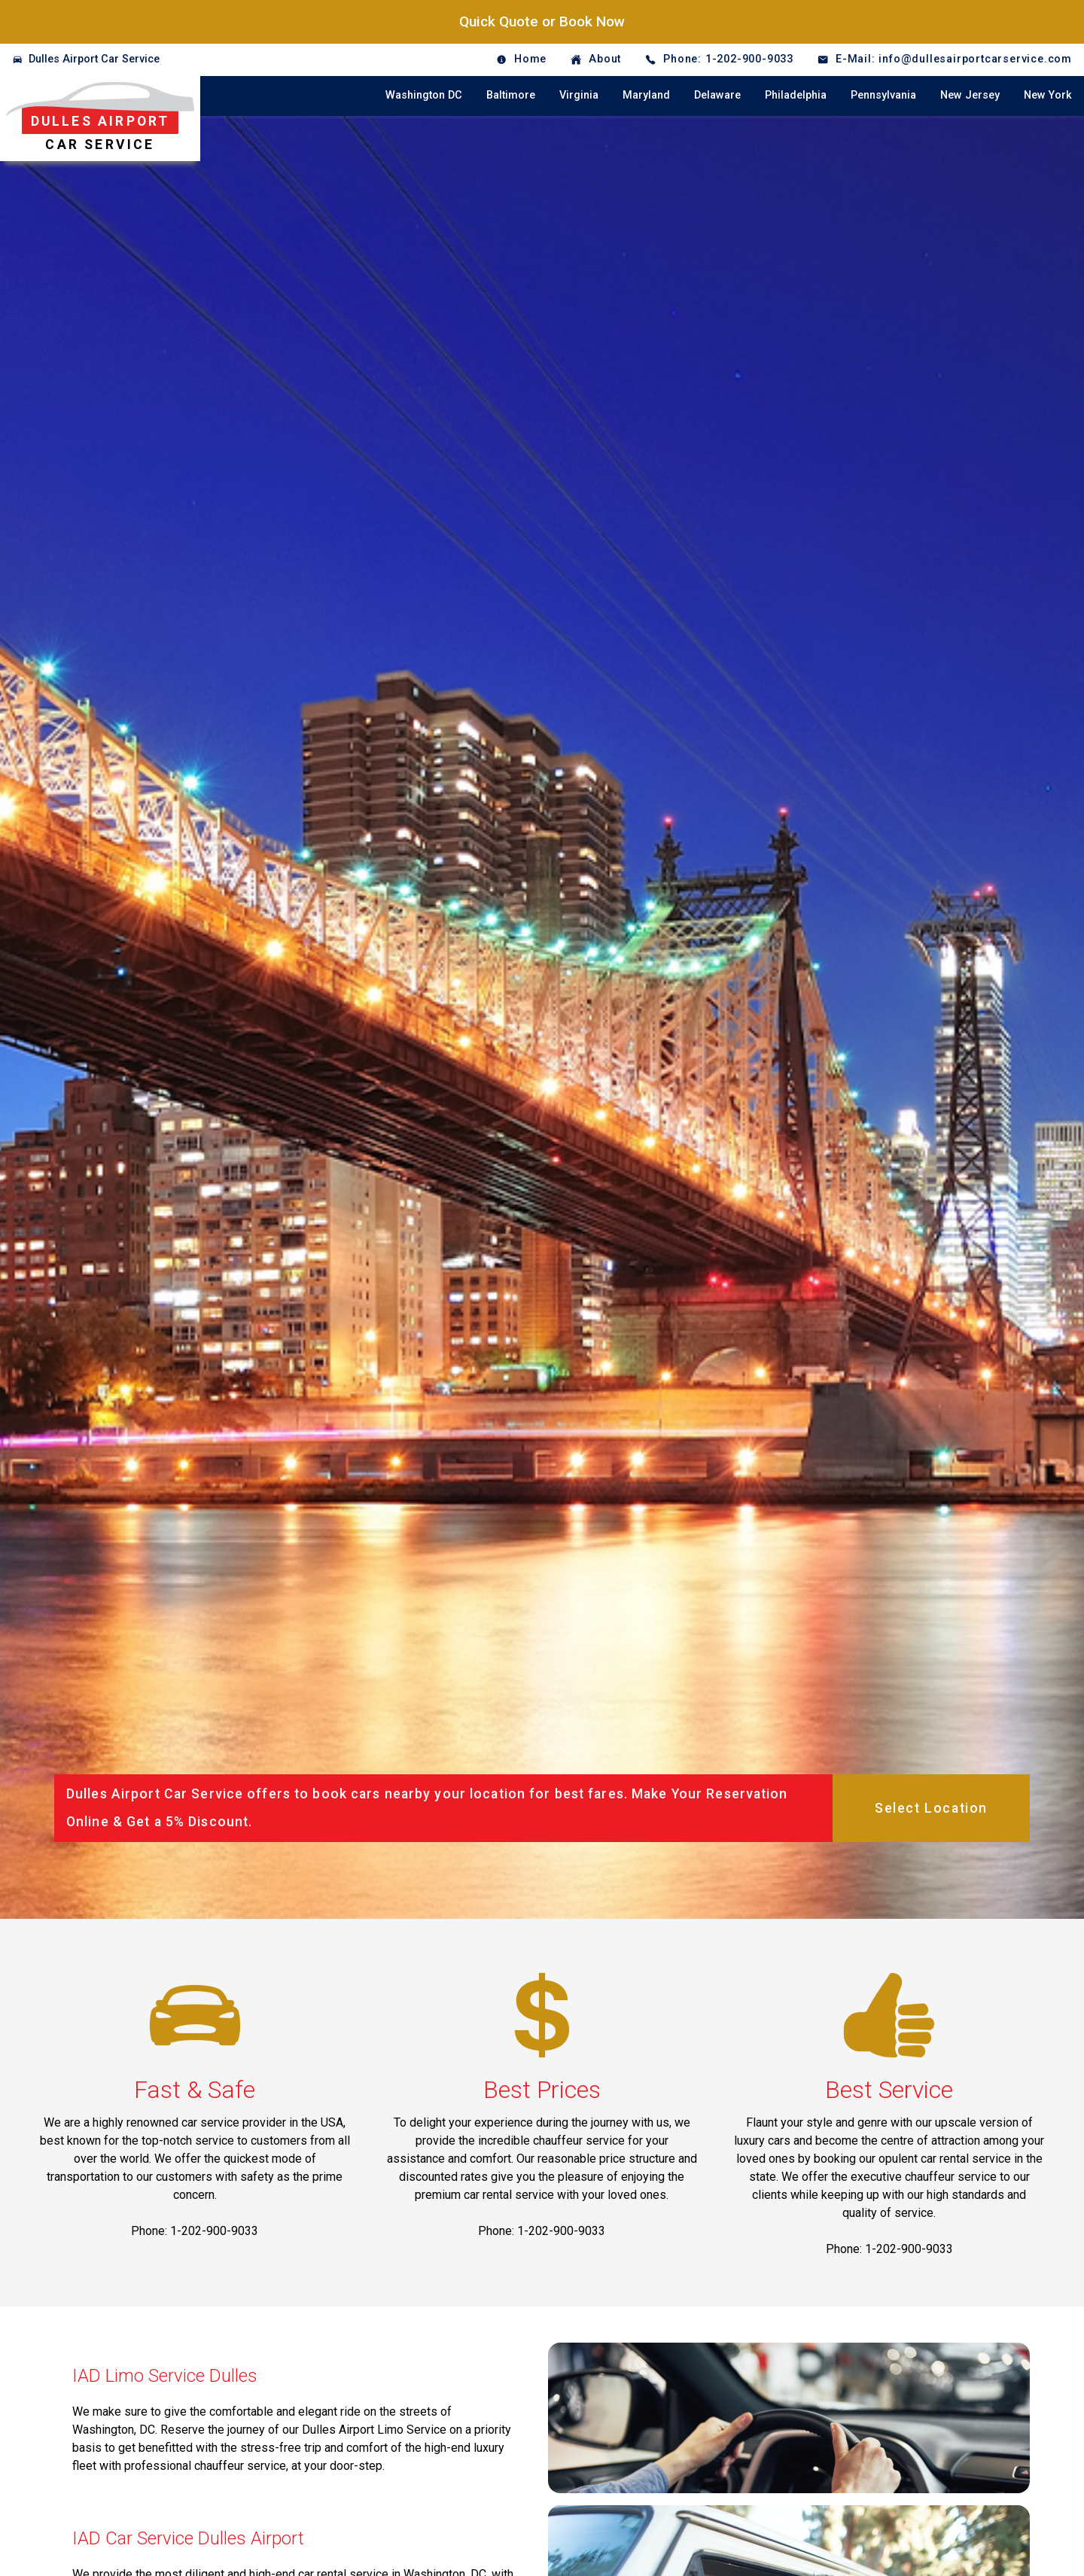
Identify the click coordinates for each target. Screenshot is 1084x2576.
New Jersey (970, 95)
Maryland (646, 95)
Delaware (717, 95)
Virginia (578, 95)
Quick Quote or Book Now (542, 21)
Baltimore (510, 95)
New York (1048, 95)
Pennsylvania (883, 95)
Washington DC (423, 95)
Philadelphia (796, 95)
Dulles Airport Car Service (94, 59)
